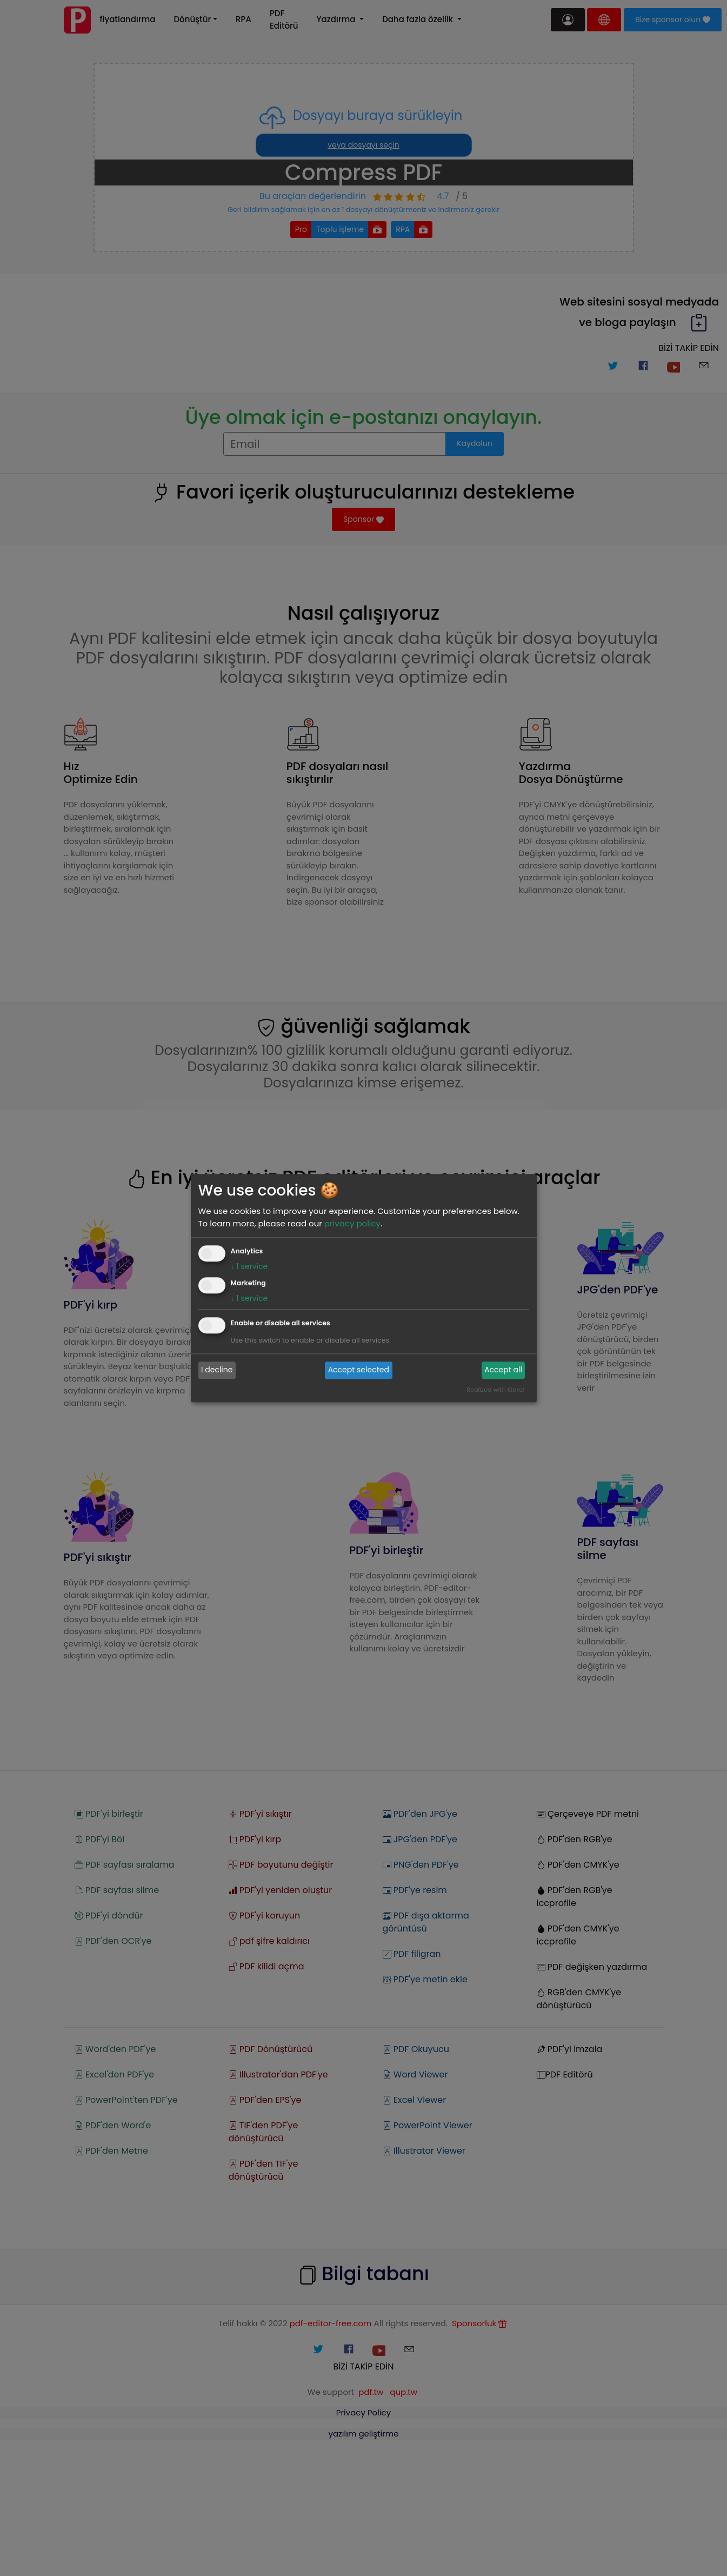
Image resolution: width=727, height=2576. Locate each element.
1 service (249, 1266)
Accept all (503, 1370)
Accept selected (358, 1370)
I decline (216, 1370)
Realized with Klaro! (495, 1389)
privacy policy (352, 1223)
